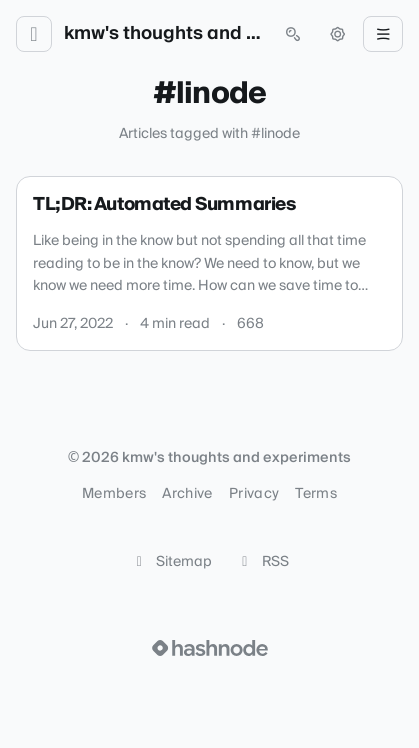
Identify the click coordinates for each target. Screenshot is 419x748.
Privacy (254, 494)
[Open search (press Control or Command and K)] (293, 34)
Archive (187, 494)
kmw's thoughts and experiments (163, 34)
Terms (316, 494)
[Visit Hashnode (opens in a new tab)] (210, 648)
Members (114, 494)
